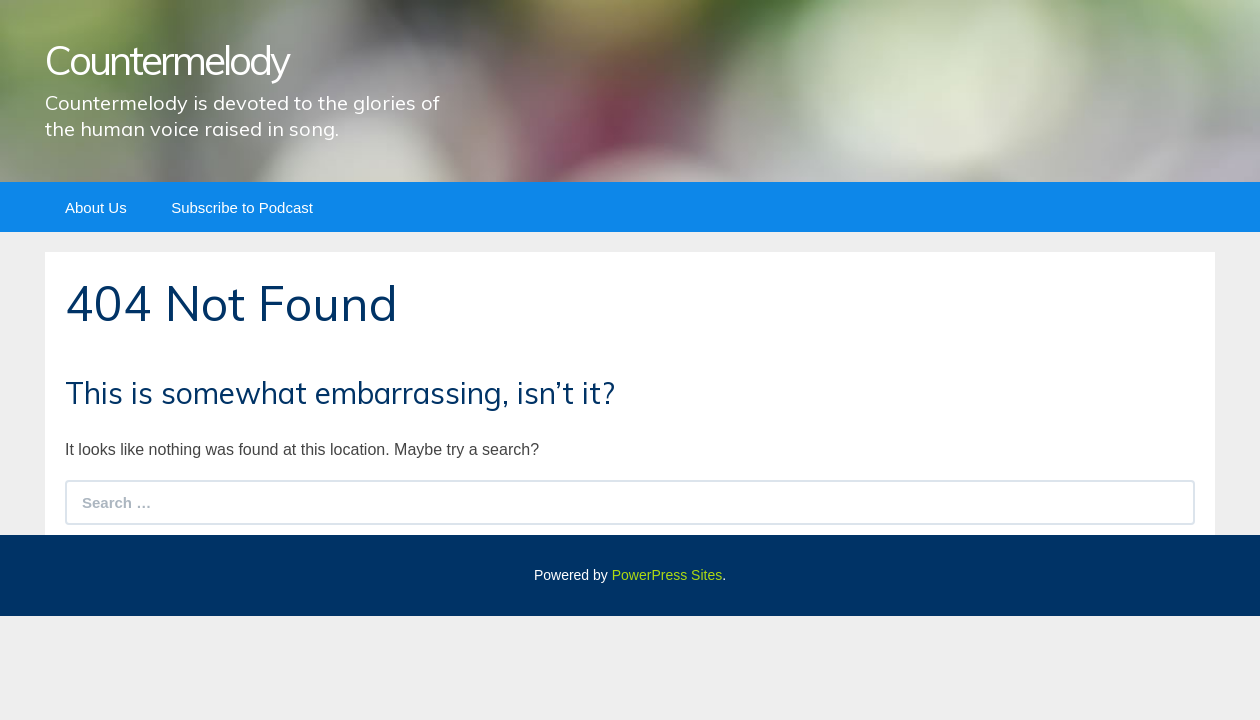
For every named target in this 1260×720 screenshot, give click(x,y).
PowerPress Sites (667, 575)
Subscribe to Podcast (242, 207)
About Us (96, 207)
